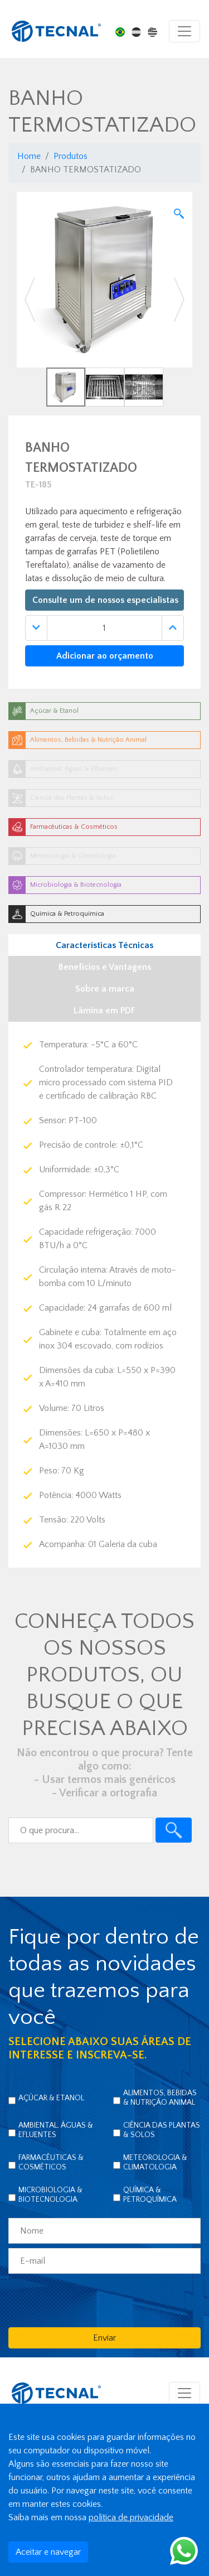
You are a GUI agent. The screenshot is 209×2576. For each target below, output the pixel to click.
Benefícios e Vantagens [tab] (105, 967)
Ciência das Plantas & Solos (161, 2130)
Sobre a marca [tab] (104, 989)
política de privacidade (131, 2517)
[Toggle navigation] (184, 31)
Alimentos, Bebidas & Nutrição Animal (160, 2098)
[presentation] (93, 2300)
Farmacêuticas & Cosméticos (51, 2162)
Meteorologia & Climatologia (155, 2162)
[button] (30, 299)
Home (29, 156)
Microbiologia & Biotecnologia (50, 2195)
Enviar (104, 2338)
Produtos (71, 156)
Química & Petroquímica (150, 2195)
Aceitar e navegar (48, 2552)
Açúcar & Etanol (51, 2098)
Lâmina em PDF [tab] (104, 1011)
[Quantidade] (104, 628)
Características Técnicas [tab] (104, 945)
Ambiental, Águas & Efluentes (55, 2130)
